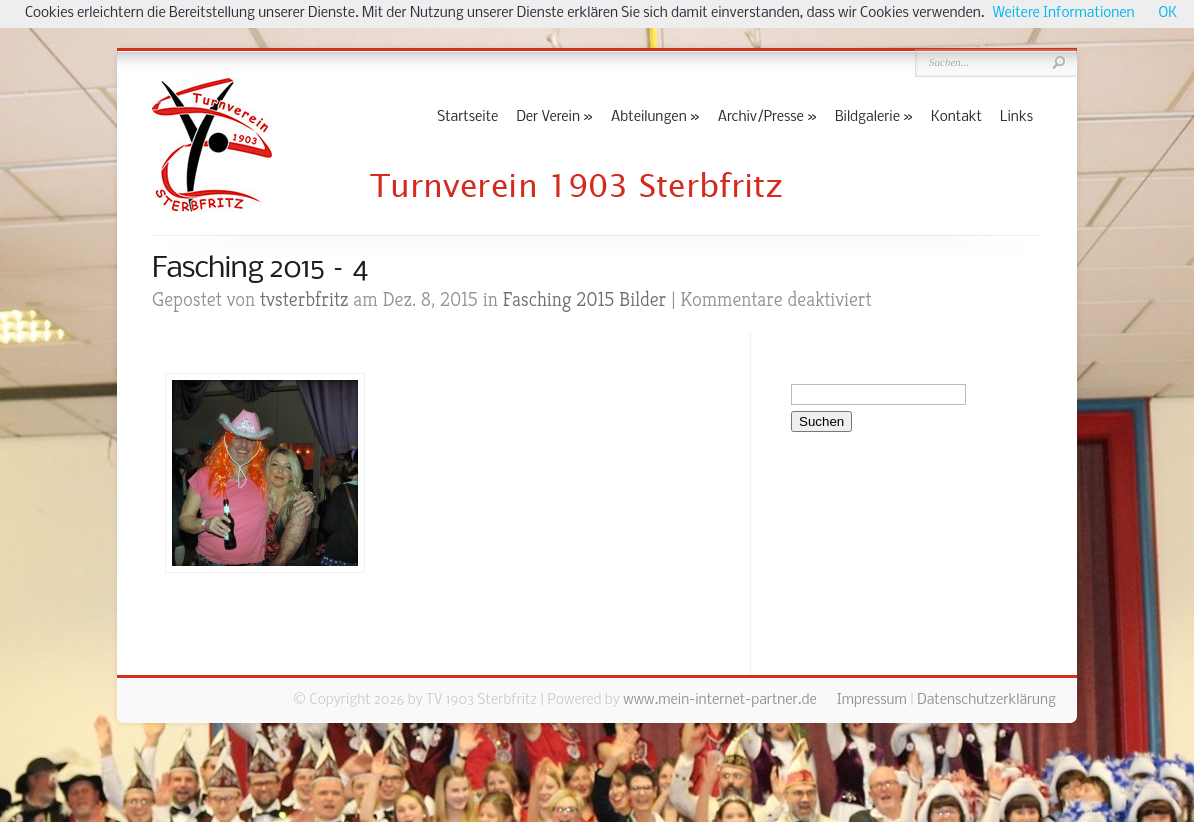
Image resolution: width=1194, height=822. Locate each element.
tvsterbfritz (304, 299)
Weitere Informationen (1064, 13)
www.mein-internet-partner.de (720, 700)
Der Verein (554, 117)
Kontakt (956, 117)
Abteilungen (655, 117)
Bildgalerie (874, 117)
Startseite (467, 117)
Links (1016, 117)
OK (1168, 13)
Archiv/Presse (767, 117)
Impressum (872, 700)
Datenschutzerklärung (986, 700)
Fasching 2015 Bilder (585, 299)
